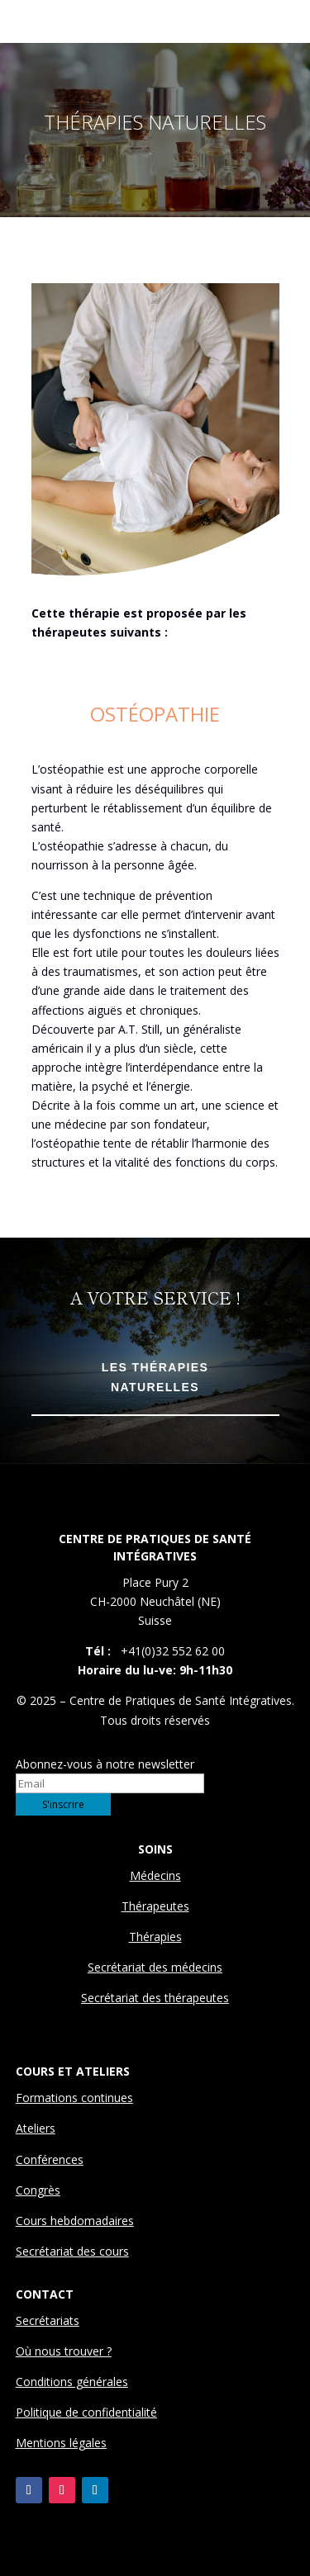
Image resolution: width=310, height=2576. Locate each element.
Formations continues (74, 2097)
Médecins (155, 1875)
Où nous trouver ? (64, 2351)
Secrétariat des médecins (155, 1967)
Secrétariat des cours (72, 2251)
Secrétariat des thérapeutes (155, 1997)
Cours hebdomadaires (75, 2220)
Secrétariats (47, 2320)
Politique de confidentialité (86, 2412)
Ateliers (35, 2128)
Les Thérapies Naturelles (155, 1377)
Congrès (38, 2190)
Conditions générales (72, 2381)
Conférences (49, 2159)
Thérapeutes (155, 1906)
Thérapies (155, 1936)
